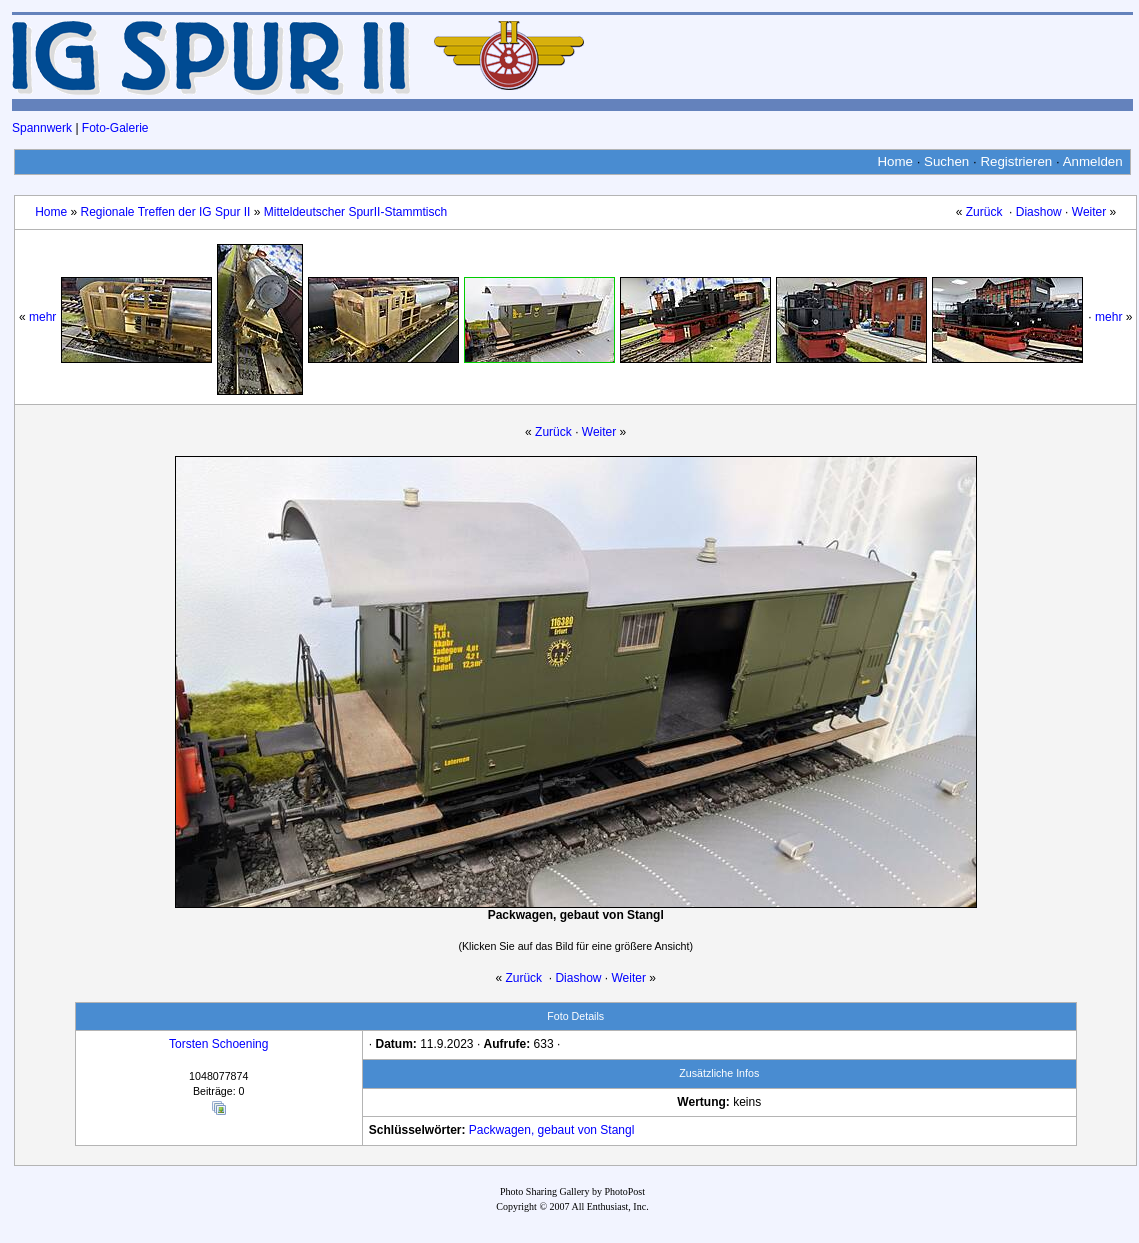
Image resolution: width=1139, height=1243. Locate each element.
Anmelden (1093, 161)
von (587, 1130)
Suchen (946, 161)
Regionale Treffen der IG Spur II (166, 212)
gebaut (556, 1130)
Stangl (617, 1130)
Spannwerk (42, 128)
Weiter (1089, 212)
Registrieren (1016, 161)
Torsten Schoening (218, 1044)
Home (895, 161)
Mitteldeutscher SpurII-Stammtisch (355, 212)
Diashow (1039, 212)
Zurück (984, 212)
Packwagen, (501, 1130)
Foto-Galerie (115, 128)
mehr (42, 317)
